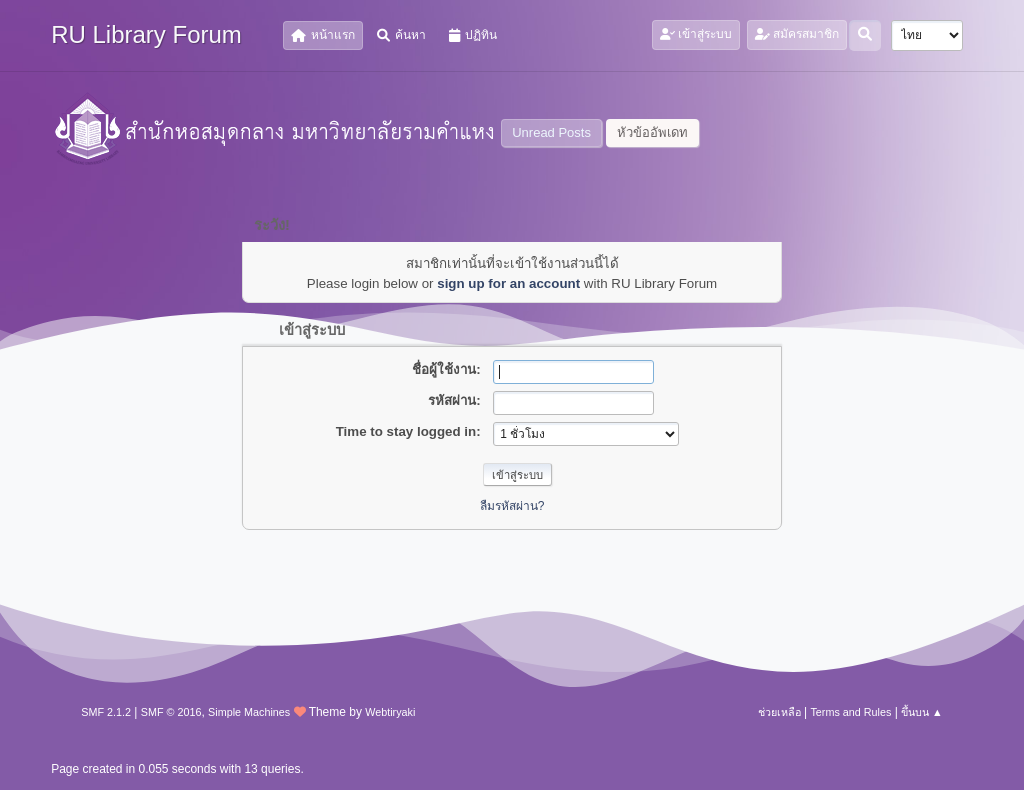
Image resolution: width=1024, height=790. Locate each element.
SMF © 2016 (171, 712)
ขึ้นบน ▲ (922, 712)
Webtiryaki (390, 712)
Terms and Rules (850, 712)
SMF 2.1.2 (106, 712)
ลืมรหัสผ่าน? (512, 506)
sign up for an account (508, 283)
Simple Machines (249, 712)
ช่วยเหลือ (779, 712)
